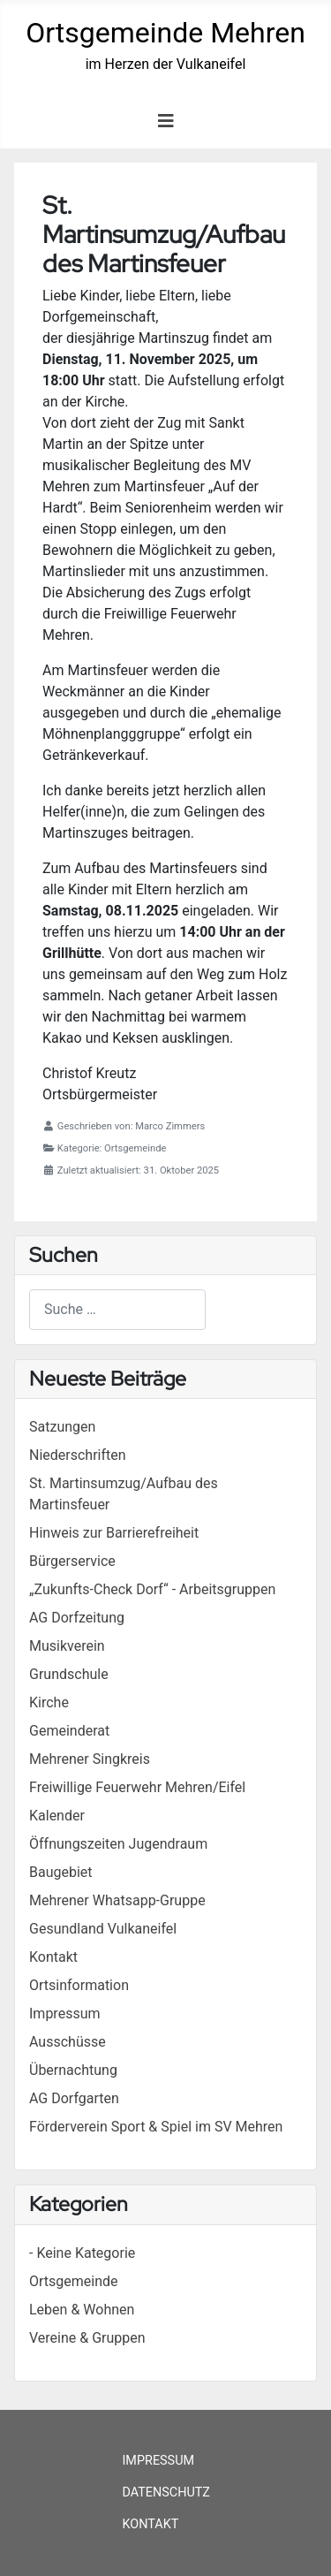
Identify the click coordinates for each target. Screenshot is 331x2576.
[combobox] (117, 1309)
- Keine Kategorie (82, 2253)
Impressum (158, 2460)
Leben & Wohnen (81, 2309)
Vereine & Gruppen (87, 2337)
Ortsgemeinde (73, 2281)
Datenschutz (166, 2492)
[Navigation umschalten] (166, 121)
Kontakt (150, 2524)
